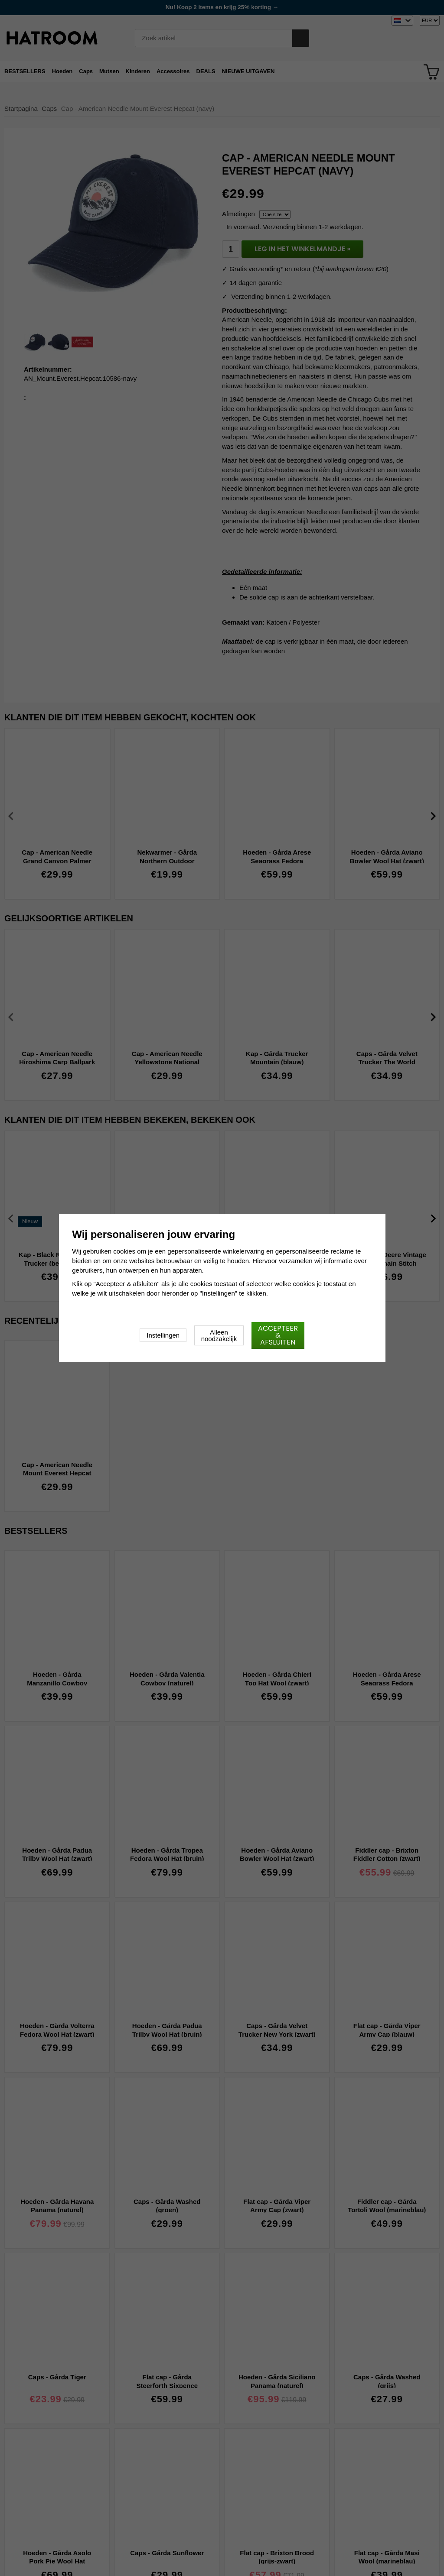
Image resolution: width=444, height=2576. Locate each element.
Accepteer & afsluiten (278, 1335)
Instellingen (163, 1335)
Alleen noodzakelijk (219, 1335)
